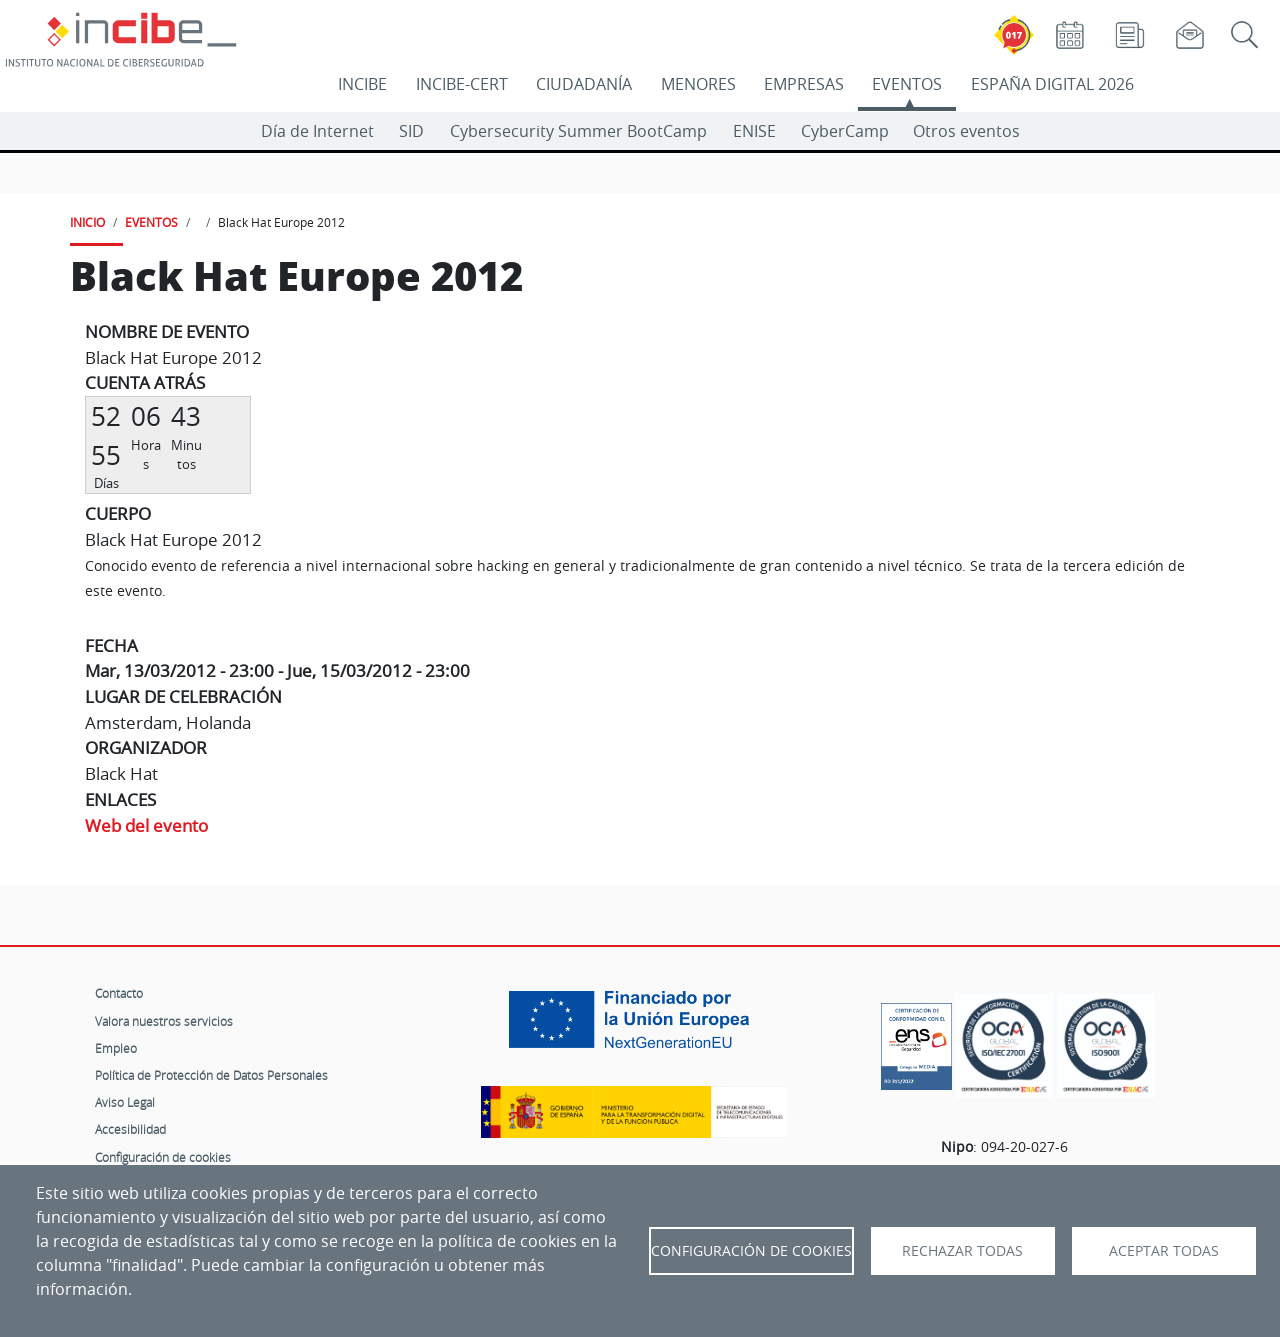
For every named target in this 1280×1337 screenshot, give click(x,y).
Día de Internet (317, 131)
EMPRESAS (804, 84)
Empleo (116, 1048)
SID (411, 131)
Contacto (119, 993)
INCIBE (362, 84)
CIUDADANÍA (584, 84)
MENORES (698, 84)
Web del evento (146, 825)
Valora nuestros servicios (164, 1021)
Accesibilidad (130, 1129)
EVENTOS (907, 84)
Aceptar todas (1164, 1251)
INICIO (87, 222)
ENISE (754, 131)
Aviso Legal (125, 1102)
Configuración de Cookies (751, 1251)
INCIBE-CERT (462, 84)
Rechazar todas (962, 1251)
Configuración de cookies (163, 1157)
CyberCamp (845, 131)
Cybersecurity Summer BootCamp (578, 131)
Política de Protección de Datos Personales (211, 1075)
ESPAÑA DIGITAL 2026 (1052, 84)
